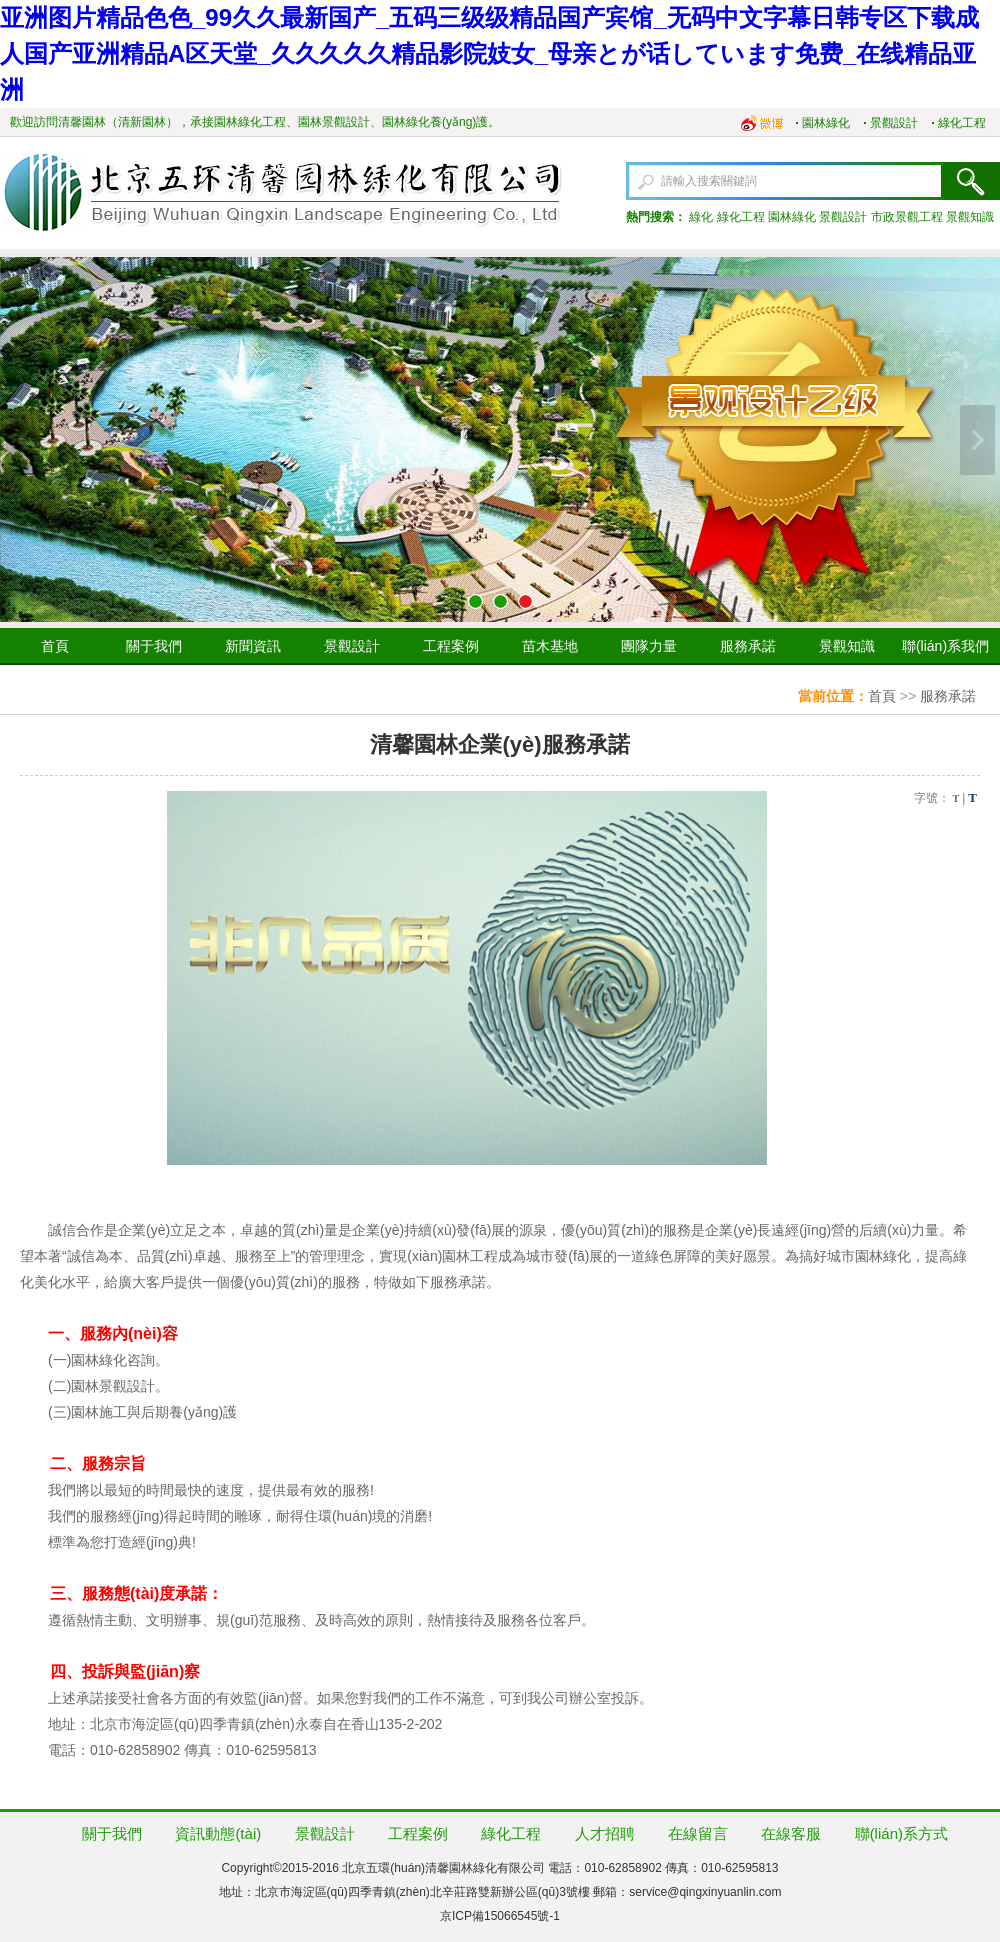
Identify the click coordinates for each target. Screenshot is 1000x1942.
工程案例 (451, 646)
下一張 (977, 440)
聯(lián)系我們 (945, 646)
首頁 (55, 646)
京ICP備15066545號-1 (500, 1916)
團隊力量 (649, 646)
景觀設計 (894, 123)
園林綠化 (826, 123)
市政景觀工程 (907, 217)
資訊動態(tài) (218, 1833)
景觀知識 (970, 217)
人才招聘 (605, 1833)
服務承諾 (748, 646)
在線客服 (791, 1833)
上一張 (22, 440)
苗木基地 (550, 646)
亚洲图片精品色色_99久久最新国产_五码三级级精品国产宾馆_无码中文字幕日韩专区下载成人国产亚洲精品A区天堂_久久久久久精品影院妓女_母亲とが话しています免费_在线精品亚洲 (489, 53)
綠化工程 (962, 123)
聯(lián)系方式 (901, 1833)
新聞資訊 (253, 646)
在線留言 (698, 1833)
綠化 (701, 217)
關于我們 (154, 646)
